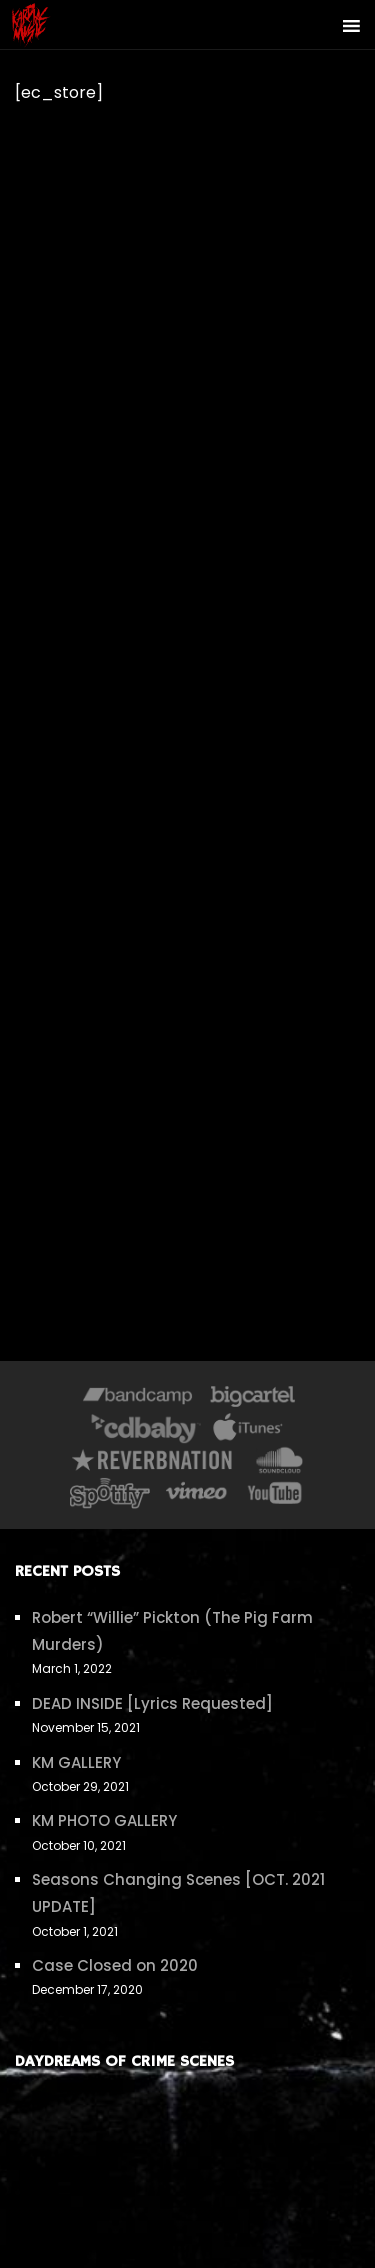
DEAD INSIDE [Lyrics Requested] (152, 1703)
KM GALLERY (76, 1762)
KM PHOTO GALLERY (104, 1820)
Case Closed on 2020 (115, 1965)
